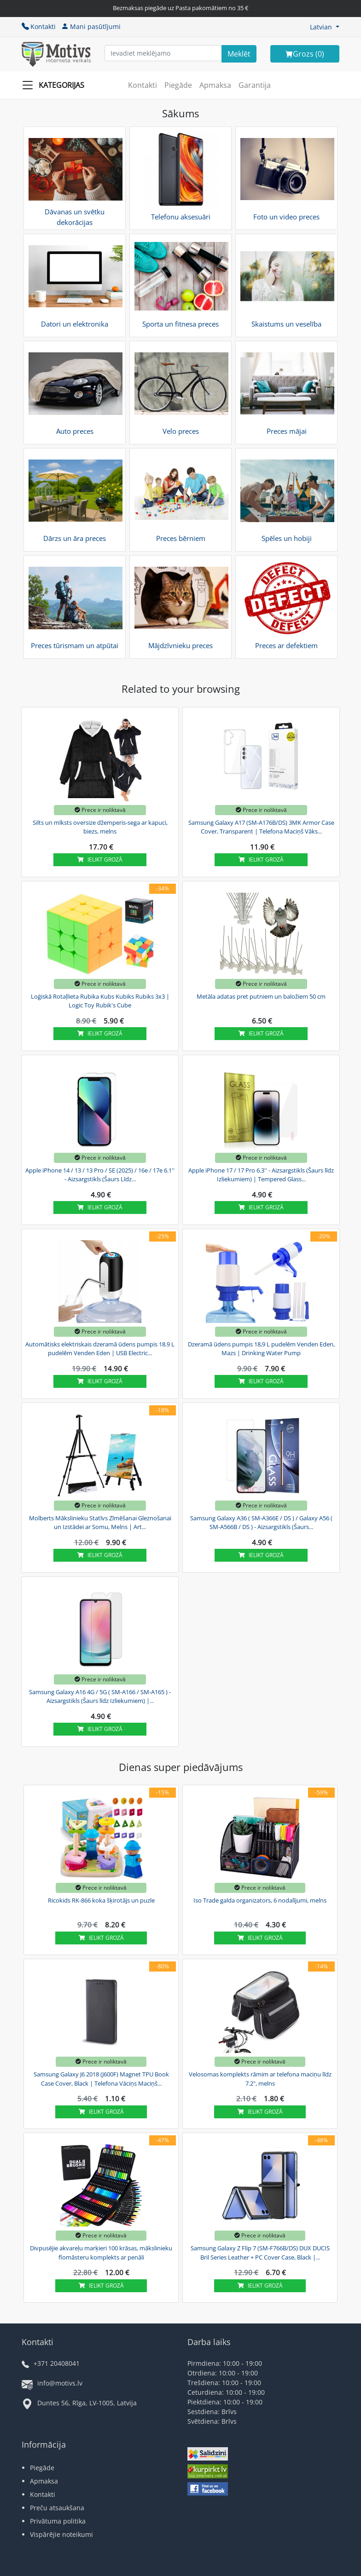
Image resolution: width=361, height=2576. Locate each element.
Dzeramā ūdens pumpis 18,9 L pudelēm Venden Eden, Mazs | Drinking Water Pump (261, 1348)
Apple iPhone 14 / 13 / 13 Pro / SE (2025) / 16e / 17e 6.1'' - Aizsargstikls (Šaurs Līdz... (100, 1175)
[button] (324, 27)
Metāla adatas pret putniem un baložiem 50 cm (261, 996)
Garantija (255, 85)
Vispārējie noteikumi (61, 2534)
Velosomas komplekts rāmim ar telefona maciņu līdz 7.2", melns (260, 2078)
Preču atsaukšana (57, 2507)
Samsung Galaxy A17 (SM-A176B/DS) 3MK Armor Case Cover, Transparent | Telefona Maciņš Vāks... (261, 827)
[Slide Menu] (55, 85)
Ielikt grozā (99, 859)
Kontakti (39, 26)
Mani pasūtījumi (91, 26)
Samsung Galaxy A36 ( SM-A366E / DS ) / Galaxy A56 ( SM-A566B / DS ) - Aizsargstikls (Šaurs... (261, 1522)
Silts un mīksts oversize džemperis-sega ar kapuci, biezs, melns (100, 827)
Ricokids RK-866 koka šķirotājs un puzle (101, 1900)
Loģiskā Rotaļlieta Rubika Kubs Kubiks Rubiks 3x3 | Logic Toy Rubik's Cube (100, 1001)
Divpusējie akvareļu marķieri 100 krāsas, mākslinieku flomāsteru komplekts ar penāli (101, 2252)
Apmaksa (215, 85)
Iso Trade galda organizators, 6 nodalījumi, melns (259, 1900)
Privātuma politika (58, 2521)
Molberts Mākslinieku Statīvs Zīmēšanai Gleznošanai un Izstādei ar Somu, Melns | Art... (100, 1522)
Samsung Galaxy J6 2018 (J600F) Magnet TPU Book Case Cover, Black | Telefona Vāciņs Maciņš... (101, 2078)
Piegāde (178, 85)
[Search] (238, 54)
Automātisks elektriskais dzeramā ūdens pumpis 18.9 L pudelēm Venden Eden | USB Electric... (100, 1348)
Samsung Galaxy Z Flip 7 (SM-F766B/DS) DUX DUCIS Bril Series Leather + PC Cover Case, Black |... (260, 2252)
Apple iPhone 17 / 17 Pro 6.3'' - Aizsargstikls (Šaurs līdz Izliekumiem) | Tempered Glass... (261, 1175)
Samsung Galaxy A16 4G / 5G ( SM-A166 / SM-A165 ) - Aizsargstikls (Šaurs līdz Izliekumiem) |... (100, 1696)
